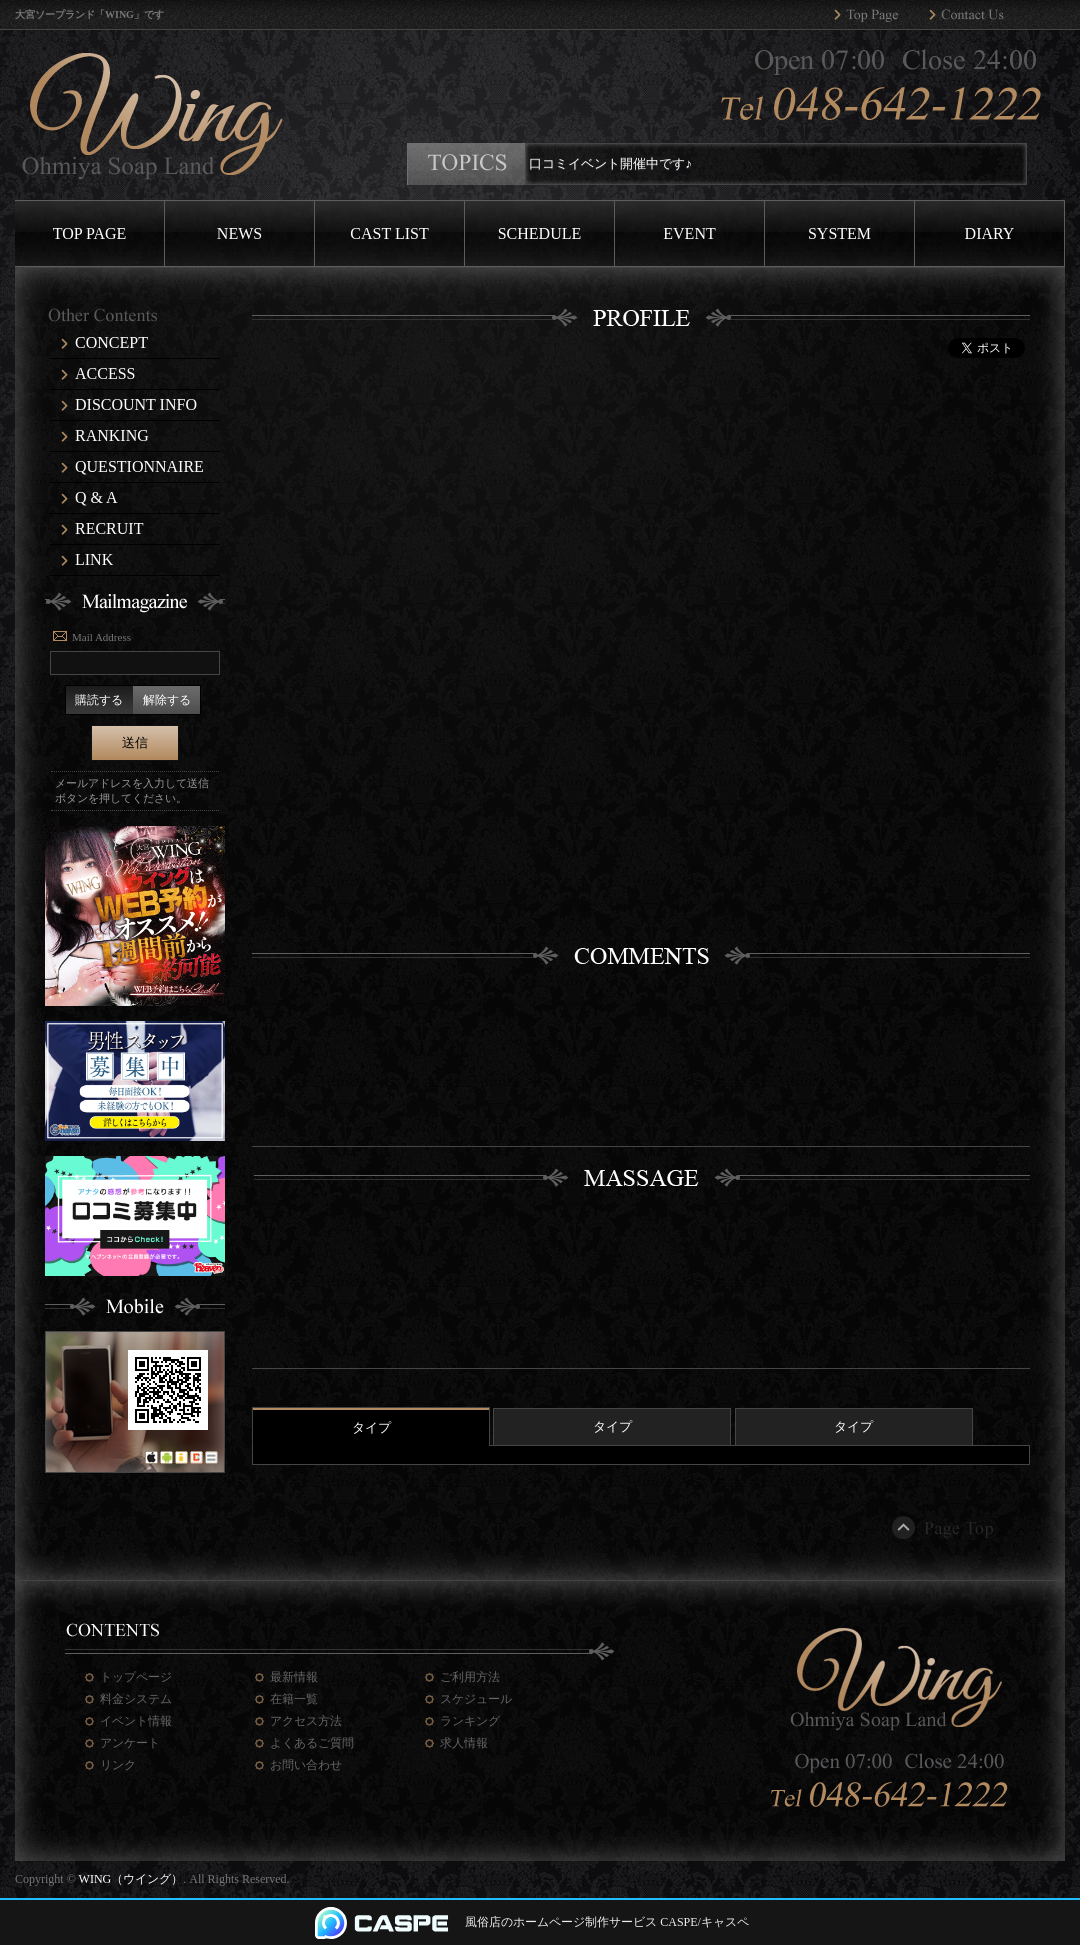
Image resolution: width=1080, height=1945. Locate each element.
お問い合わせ (306, 1765)
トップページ (136, 1677)
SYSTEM (839, 233)
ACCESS (105, 373)
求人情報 (464, 1743)
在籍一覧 (294, 1699)
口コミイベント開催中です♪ (617, 163)
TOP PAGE (90, 233)
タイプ (371, 1427)
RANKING (112, 435)
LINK (94, 559)
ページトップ (945, 1527)
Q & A (96, 497)
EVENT (689, 233)
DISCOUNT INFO (136, 404)
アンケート (130, 1743)
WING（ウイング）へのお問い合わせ (976, 15)
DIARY (990, 233)
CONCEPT (111, 342)
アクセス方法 (306, 1721)
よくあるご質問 (312, 1743)
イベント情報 (136, 1721)
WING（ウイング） (131, 1879)
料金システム (136, 1699)
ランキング (470, 1721)
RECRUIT (109, 528)
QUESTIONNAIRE (139, 466)
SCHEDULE (540, 233)
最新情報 (294, 1677)
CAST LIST (389, 233)
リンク (118, 1765)
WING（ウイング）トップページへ (881, 15)
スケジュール (476, 1699)
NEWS (239, 233)
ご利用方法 (470, 1677)
